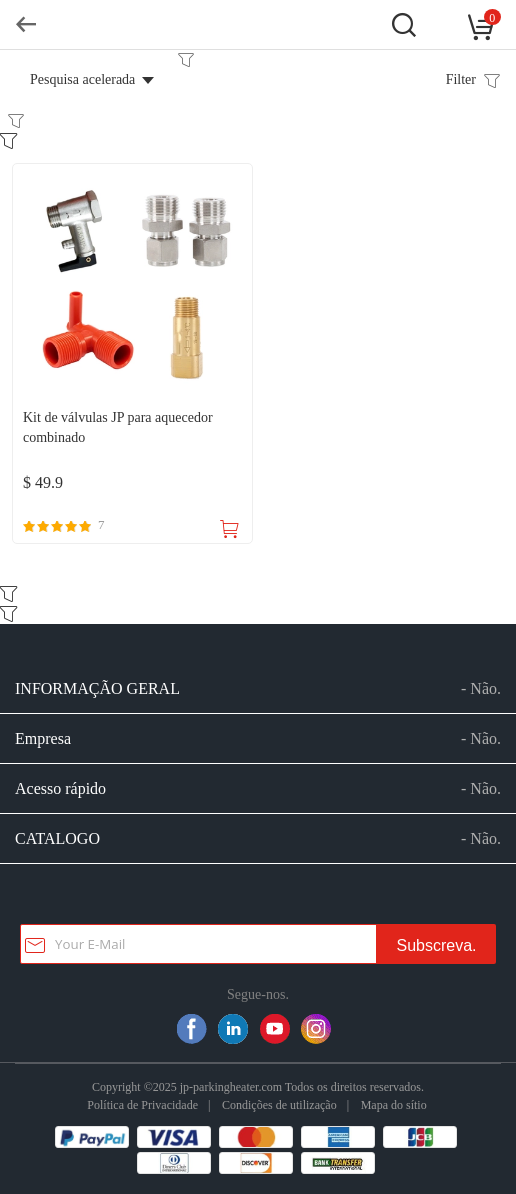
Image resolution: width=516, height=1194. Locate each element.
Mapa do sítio (394, 1104)
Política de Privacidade (142, 1104)
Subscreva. (436, 945)
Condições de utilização (279, 1104)
